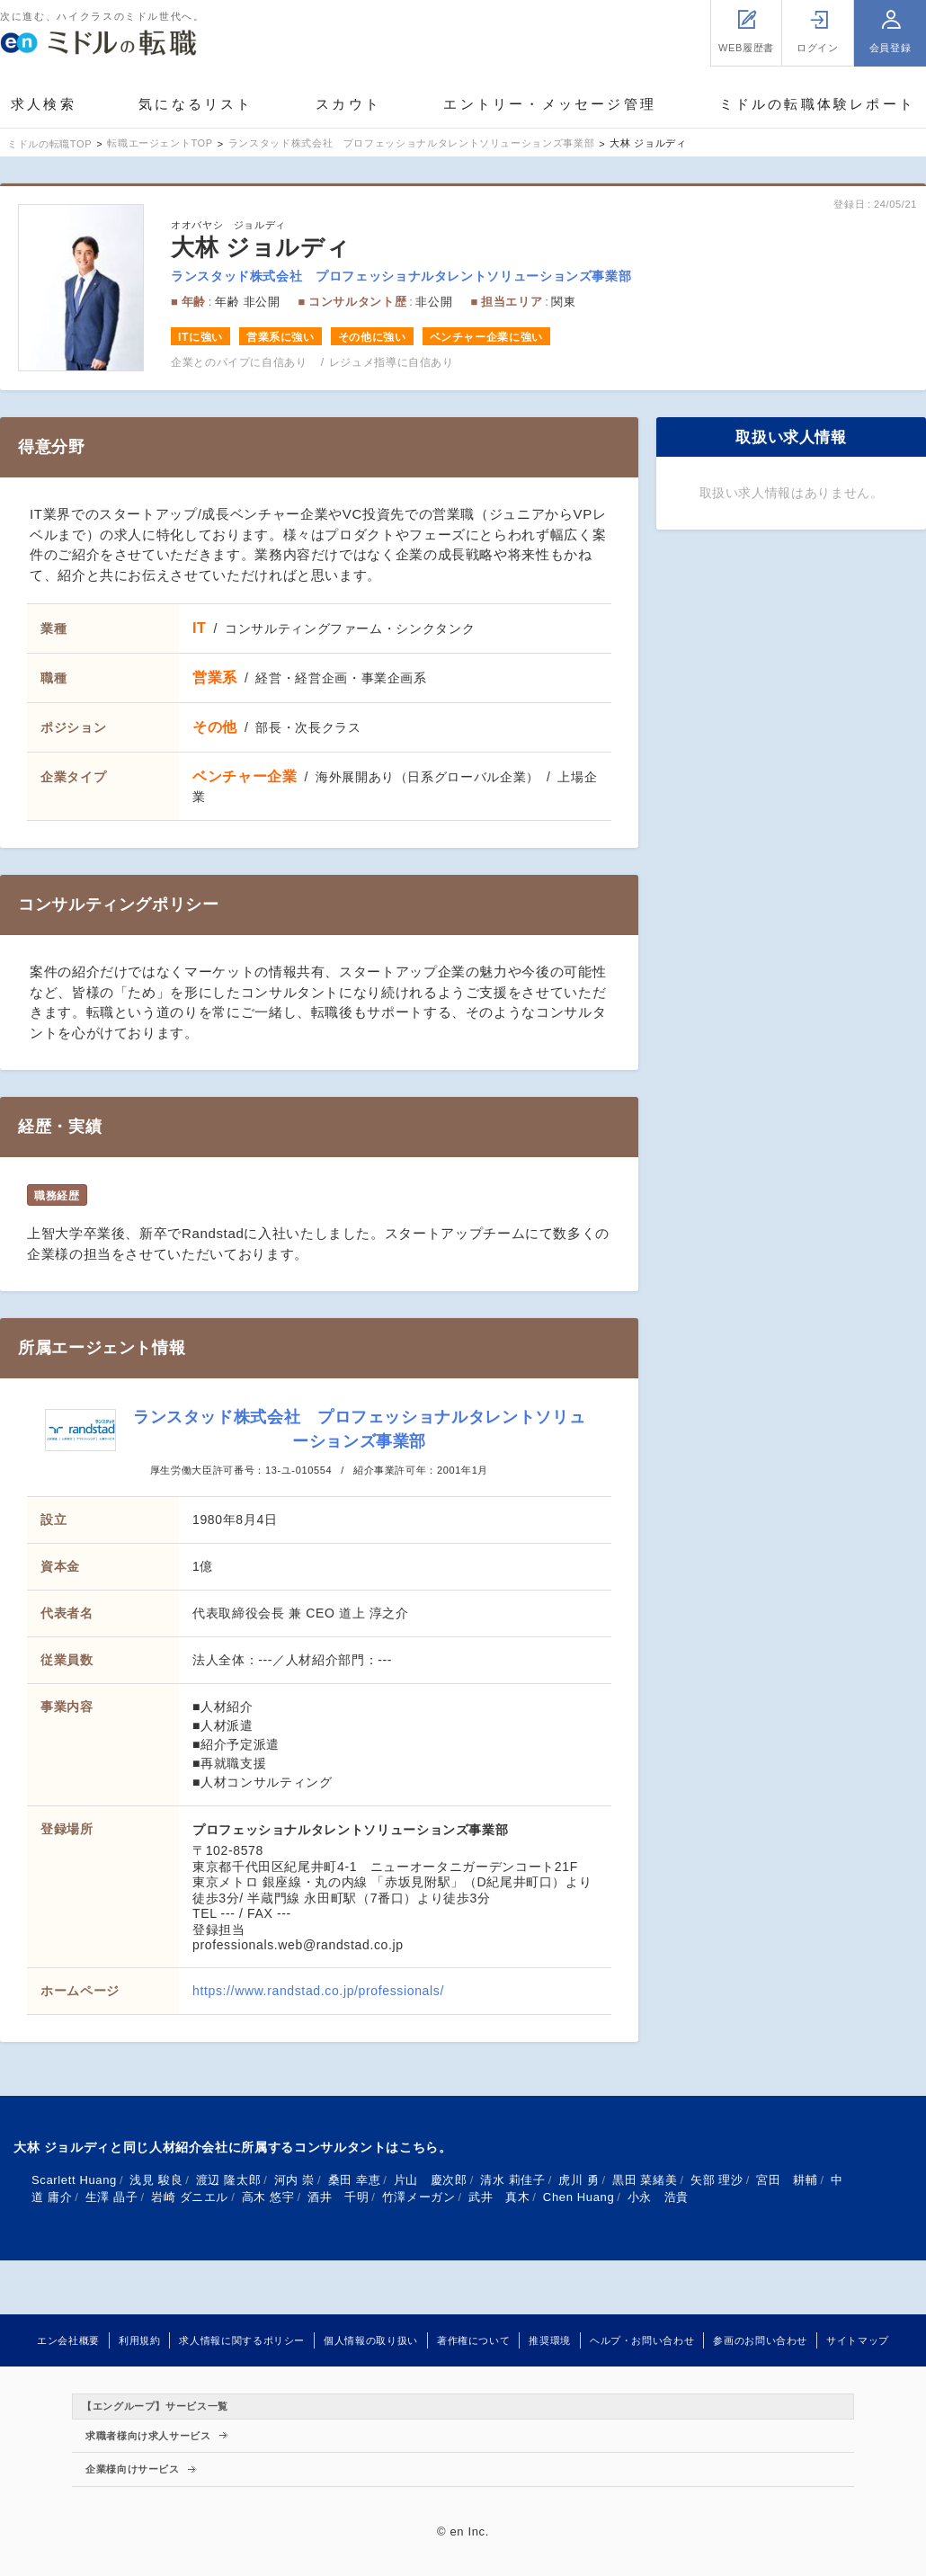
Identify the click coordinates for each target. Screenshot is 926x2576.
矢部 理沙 (716, 2180)
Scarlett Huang (74, 2180)
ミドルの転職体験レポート (817, 103)
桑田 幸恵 (354, 2180)
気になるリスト (195, 103)
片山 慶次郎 (430, 2180)
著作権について (473, 2340)
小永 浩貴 (658, 2197)
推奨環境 (550, 2340)
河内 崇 (294, 2180)
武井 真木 (499, 2197)
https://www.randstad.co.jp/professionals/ (318, 1990)
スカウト (348, 103)
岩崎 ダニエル (189, 2197)
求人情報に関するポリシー (242, 2340)
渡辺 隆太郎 (228, 2180)
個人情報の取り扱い (371, 2340)
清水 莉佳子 (512, 2180)
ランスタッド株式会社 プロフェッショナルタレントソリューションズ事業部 (401, 276)
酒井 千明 (338, 2197)
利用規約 (140, 2340)
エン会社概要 (68, 2340)
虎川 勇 (578, 2180)
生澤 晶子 (111, 2197)
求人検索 (43, 103)
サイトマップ (857, 2340)
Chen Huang (578, 2197)
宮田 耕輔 (786, 2180)
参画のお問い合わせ (760, 2340)
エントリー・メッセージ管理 (549, 103)
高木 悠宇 (268, 2197)
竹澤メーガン (419, 2197)
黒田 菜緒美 (644, 2180)
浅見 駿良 (156, 2180)
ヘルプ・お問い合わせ (642, 2340)
